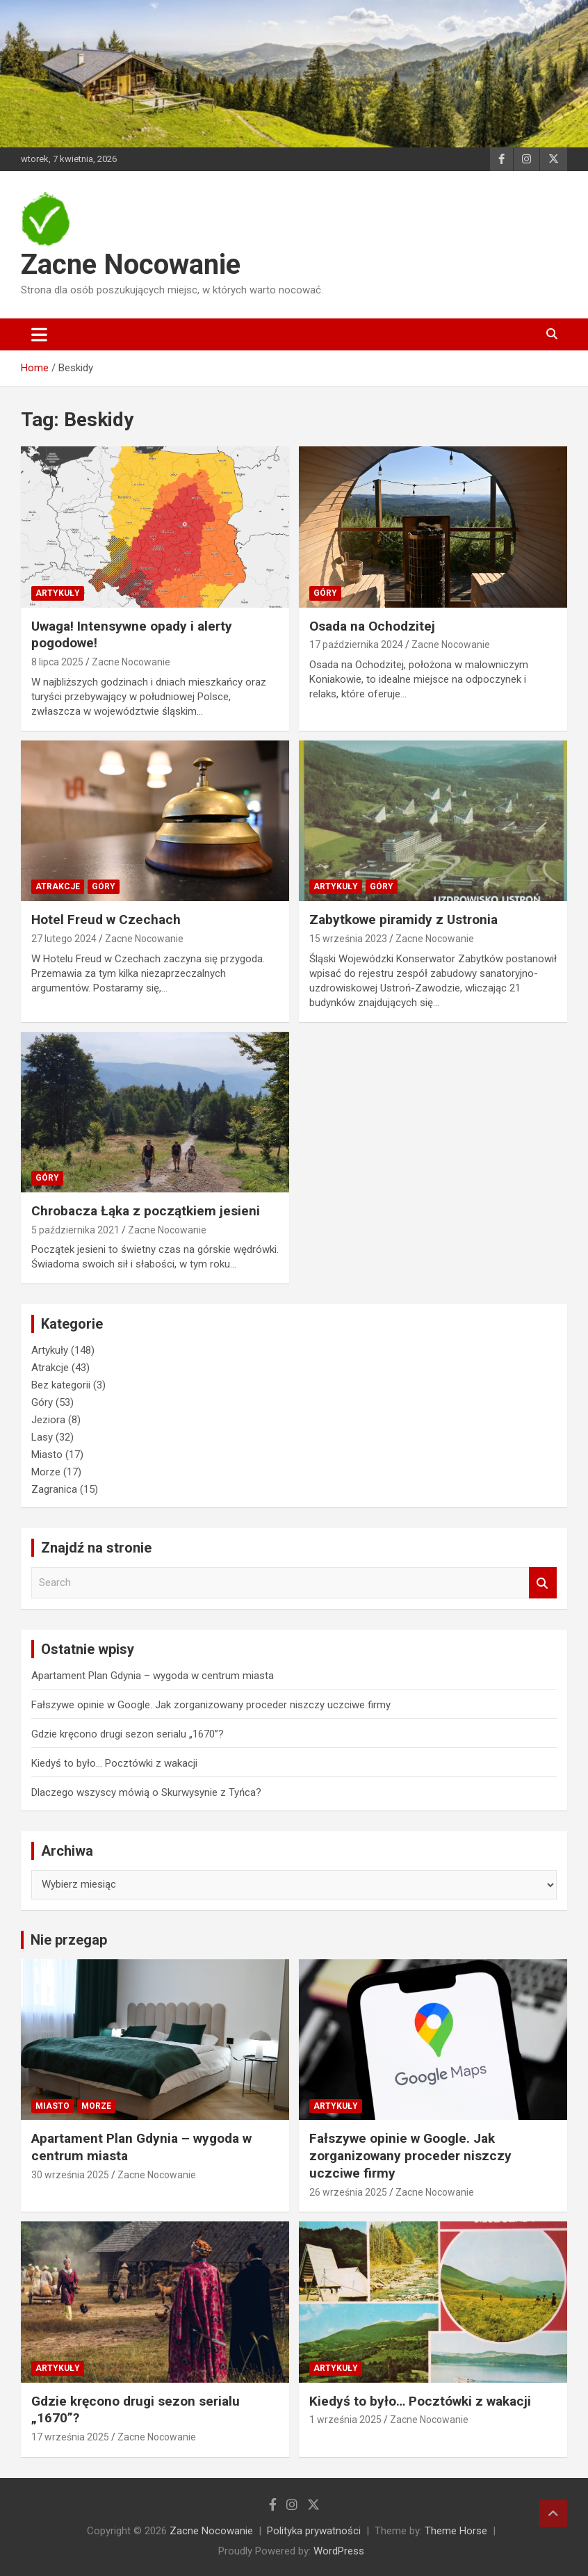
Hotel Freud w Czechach (106, 919)
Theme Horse (456, 2531)
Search (543, 1582)
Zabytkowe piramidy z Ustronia (403, 919)
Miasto (47, 1454)
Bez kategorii (60, 1385)
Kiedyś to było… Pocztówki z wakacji (114, 1763)
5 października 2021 (75, 1230)
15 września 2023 (348, 938)
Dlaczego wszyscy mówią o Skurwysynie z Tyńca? (146, 1792)
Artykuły (57, 593)
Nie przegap (69, 1939)
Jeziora (48, 1419)
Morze (45, 1472)
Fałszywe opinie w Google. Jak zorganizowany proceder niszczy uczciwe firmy (211, 1705)
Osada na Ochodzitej (372, 626)
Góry (325, 593)
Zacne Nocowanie (130, 264)
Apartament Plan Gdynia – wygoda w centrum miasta (152, 1675)
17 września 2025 (70, 2437)
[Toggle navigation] (39, 334)
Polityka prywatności (314, 2531)
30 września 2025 (70, 2174)
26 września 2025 (348, 2192)
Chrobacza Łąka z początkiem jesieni (145, 1211)
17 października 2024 (356, 644)
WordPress (338, 2551)
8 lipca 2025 (57, 661)
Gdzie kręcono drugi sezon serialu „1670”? (127, 1734)
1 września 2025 (345, 2419)
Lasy (42, 1437)
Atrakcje (57, 886)
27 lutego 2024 (64, 938)
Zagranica (54, 1489)
